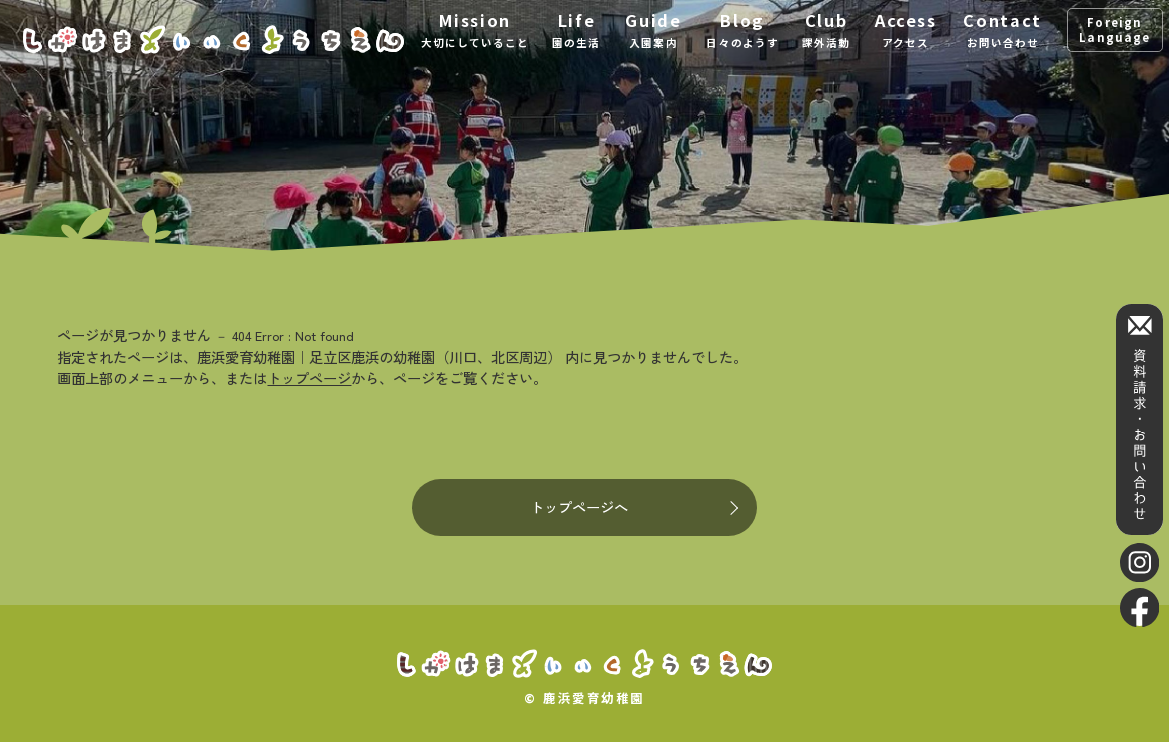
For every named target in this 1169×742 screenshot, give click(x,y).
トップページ (309, 377)
